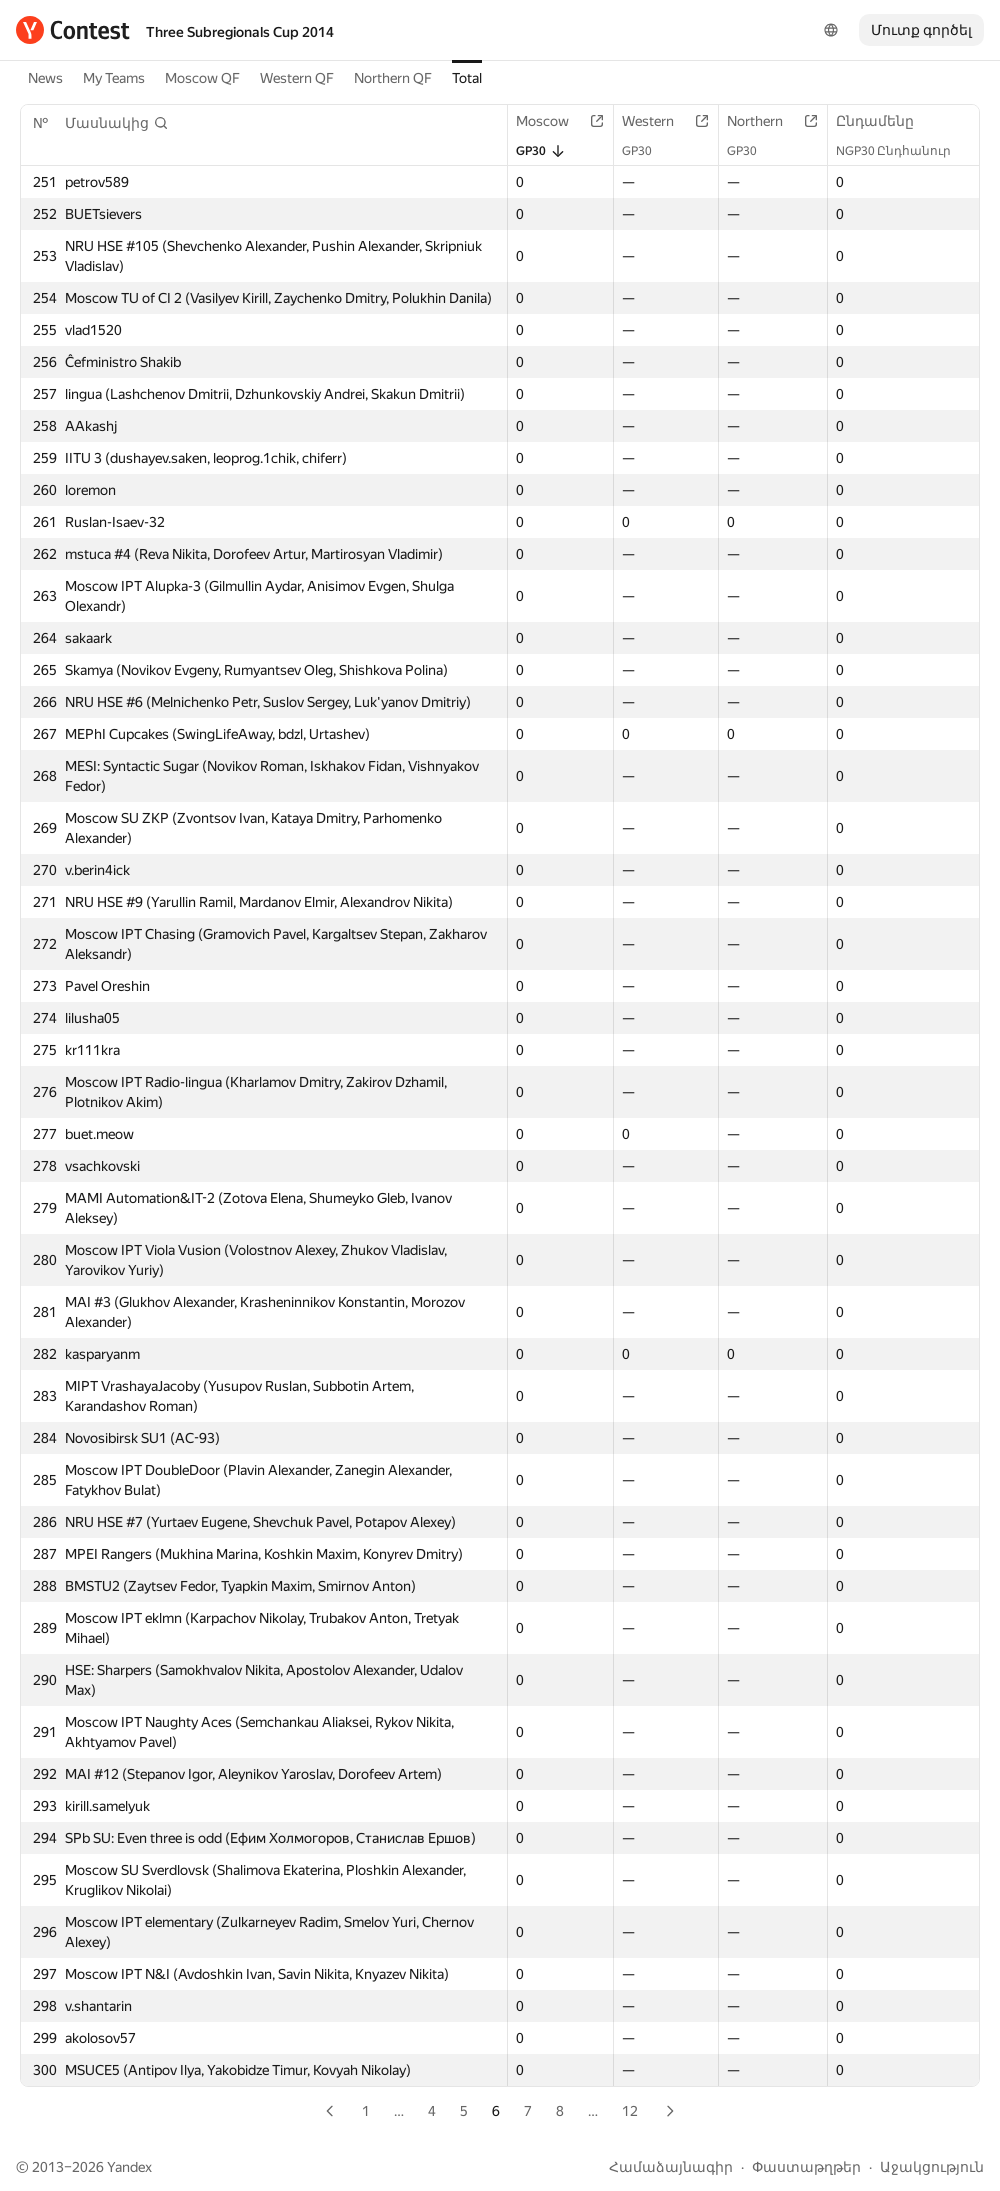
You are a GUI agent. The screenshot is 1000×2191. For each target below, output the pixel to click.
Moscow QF (202, 78)
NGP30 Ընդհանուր (903, 151)
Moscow (552, 121)
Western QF (297, 78)
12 (630, 2111)
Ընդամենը (885, 121)
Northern (765, 121)
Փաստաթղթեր (806, 2167)
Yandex (129, 2167)
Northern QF (393, 78)
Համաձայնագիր (671, 2167)
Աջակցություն (932, 2167)
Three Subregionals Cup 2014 (240, 32)
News (45, 78)
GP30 (541, 151)
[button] (117, 123)
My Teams (114, 78)
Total (467, 78)
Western (658, 121)
